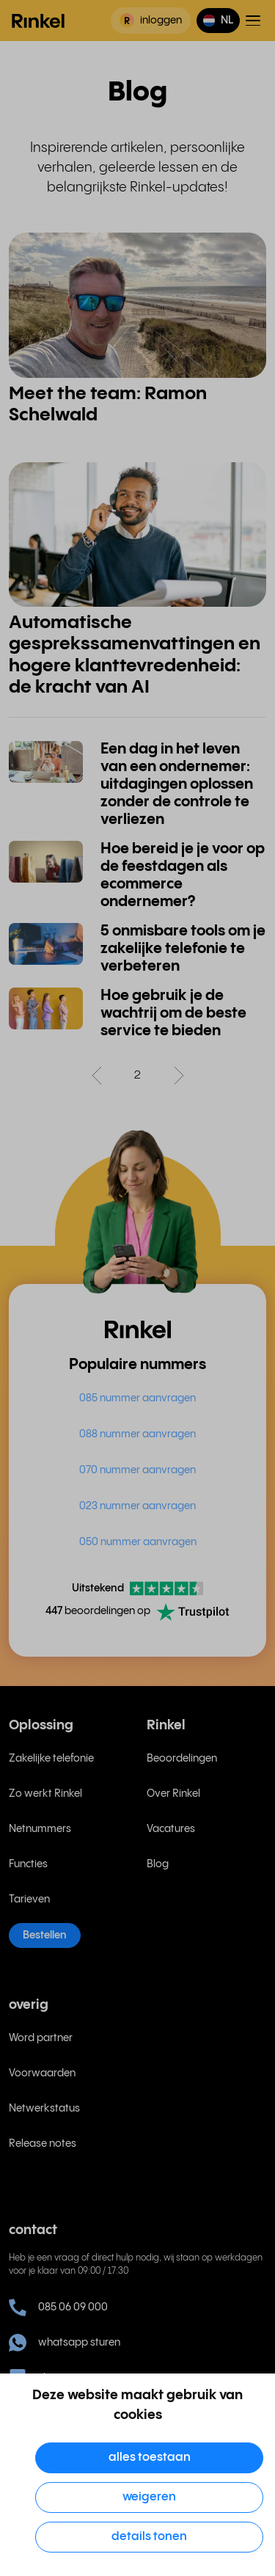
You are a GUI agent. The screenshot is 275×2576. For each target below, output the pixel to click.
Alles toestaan (150, 2457)
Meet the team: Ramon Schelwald (108, 404)
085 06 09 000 (58, 2307)
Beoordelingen (182, 1759)
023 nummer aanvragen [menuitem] (137, 1506)
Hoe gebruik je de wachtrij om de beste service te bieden (173, 1013)
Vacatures (171, 1829)
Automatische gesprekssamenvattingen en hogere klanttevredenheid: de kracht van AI (134, 655)
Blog (158, 1864)
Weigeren (149, 2497)
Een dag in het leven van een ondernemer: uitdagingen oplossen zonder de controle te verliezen (176, 785)
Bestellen (45, 1935)
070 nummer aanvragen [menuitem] (137, 1470)
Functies (28, 1864)
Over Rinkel (173, 1794)
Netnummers (40, 1829)
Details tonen (149, 2537)
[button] (218, 20)
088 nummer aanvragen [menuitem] (137, 1434)
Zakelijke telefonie (51, 1759)
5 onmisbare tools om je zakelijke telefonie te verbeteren (182, 949)
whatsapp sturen (64, 2342)
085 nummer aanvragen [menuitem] (137, 1398)
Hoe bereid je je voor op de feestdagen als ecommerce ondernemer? (182, 876)
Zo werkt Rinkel (45, 1794)
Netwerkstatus (44, 2109)
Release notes (42, 2144)
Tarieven (29, 1899)
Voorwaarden (42, 2073)
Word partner (41, 2038)
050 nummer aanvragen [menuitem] (138, 1542)
